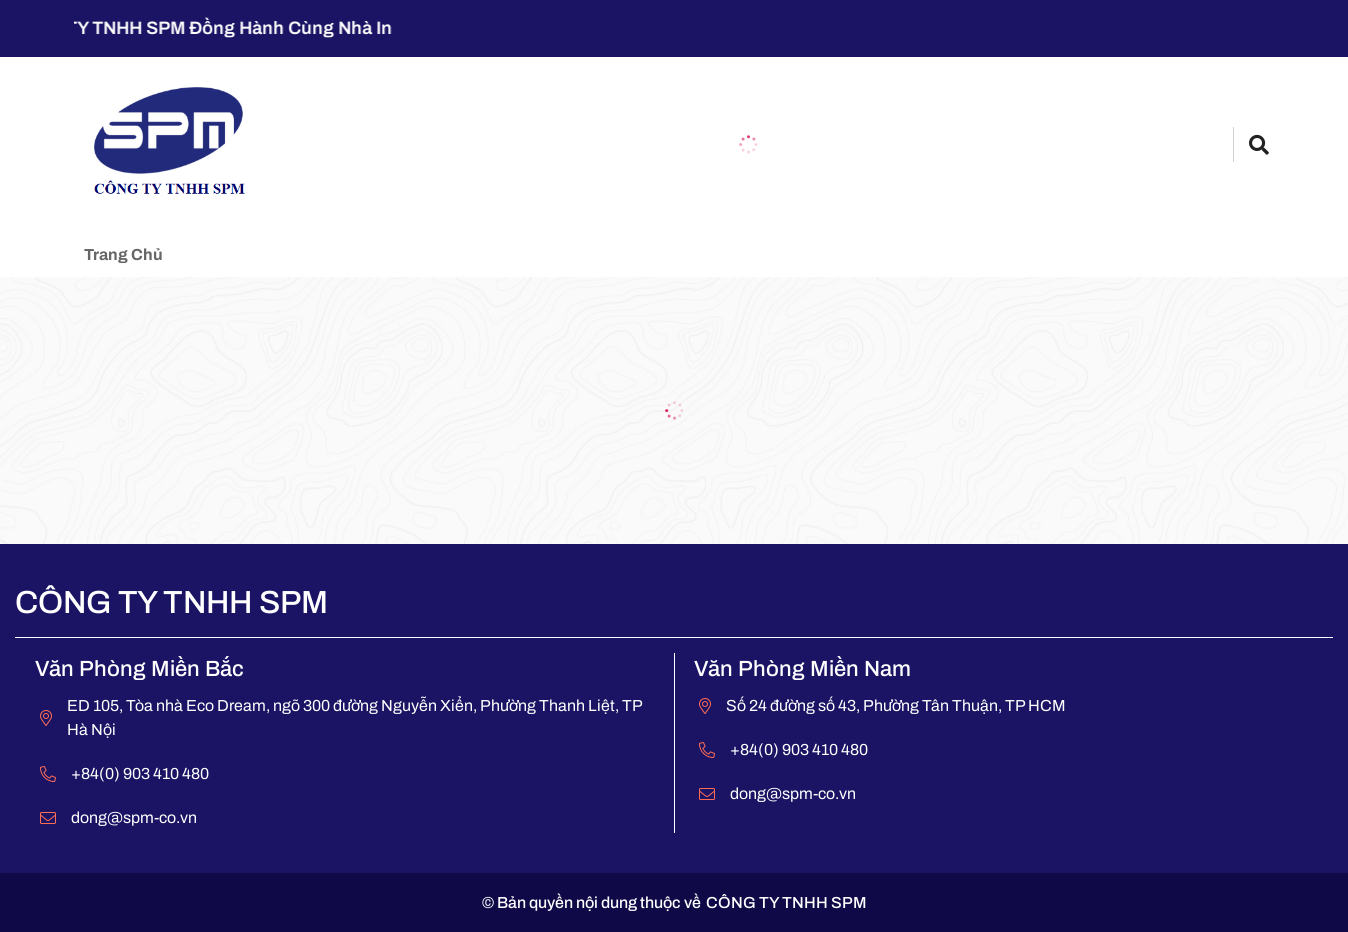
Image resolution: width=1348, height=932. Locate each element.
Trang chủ (123, 254)
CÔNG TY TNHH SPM (786, 902)
